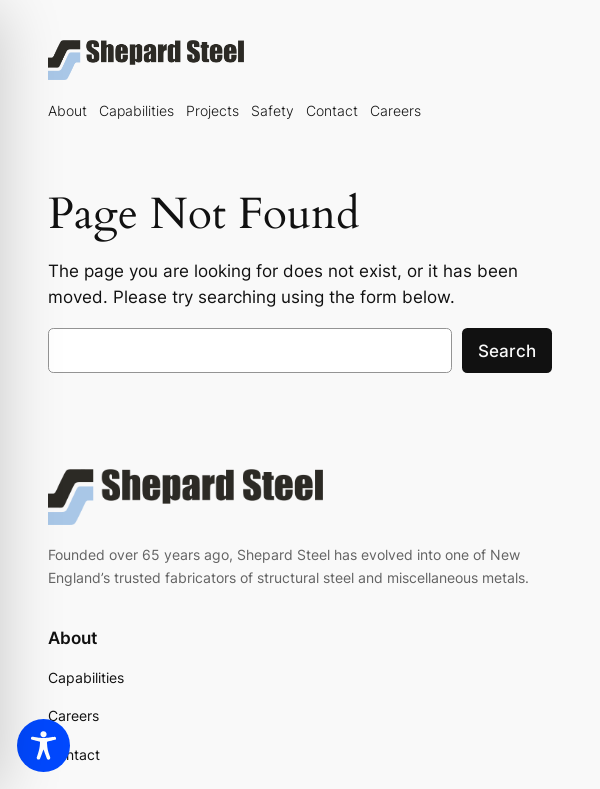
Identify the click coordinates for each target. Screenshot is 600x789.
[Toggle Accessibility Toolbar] (43, 745)
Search (507, 351)
